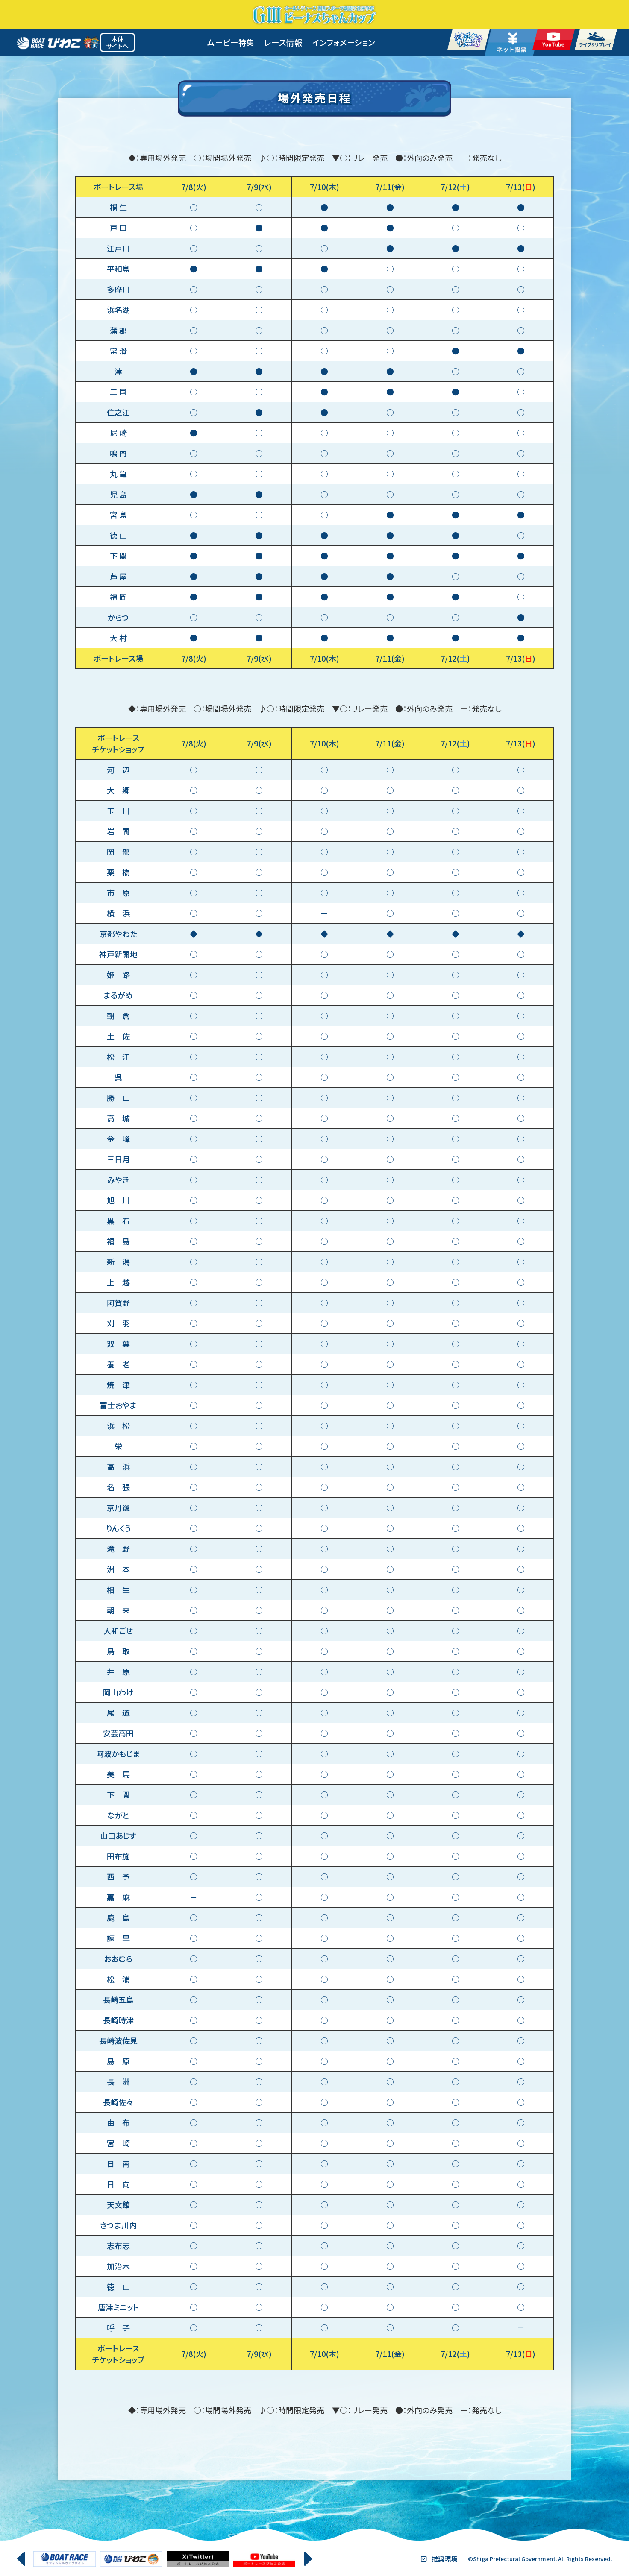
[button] (21, 2559)
